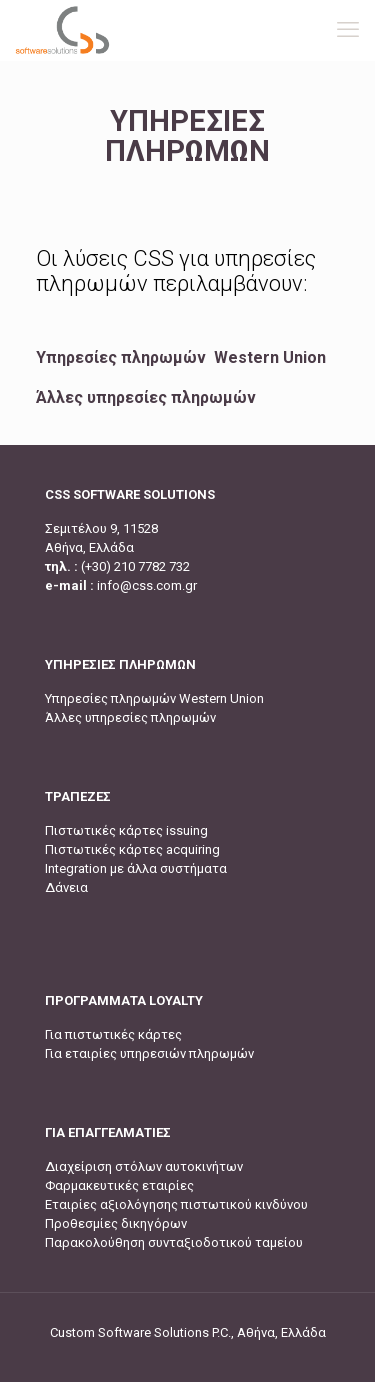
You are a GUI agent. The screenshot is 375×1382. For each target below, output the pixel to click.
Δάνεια (66, 887)
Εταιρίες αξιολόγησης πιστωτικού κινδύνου (176, 1204)
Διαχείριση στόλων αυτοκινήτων (144, 1166)
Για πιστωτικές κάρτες (113, 1034)
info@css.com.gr (147, 585)
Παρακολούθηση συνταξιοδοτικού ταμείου (174, 1242)
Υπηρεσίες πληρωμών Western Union (181, 357)
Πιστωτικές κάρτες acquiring (132, 849)
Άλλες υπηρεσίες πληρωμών (146, 397)
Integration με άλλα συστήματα (136, 868)
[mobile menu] (348, 30)
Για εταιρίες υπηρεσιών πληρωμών (149, 1053)
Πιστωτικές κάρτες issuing (126, 830)
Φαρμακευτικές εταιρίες (119, 1185)
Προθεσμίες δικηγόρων (116, 1223)
